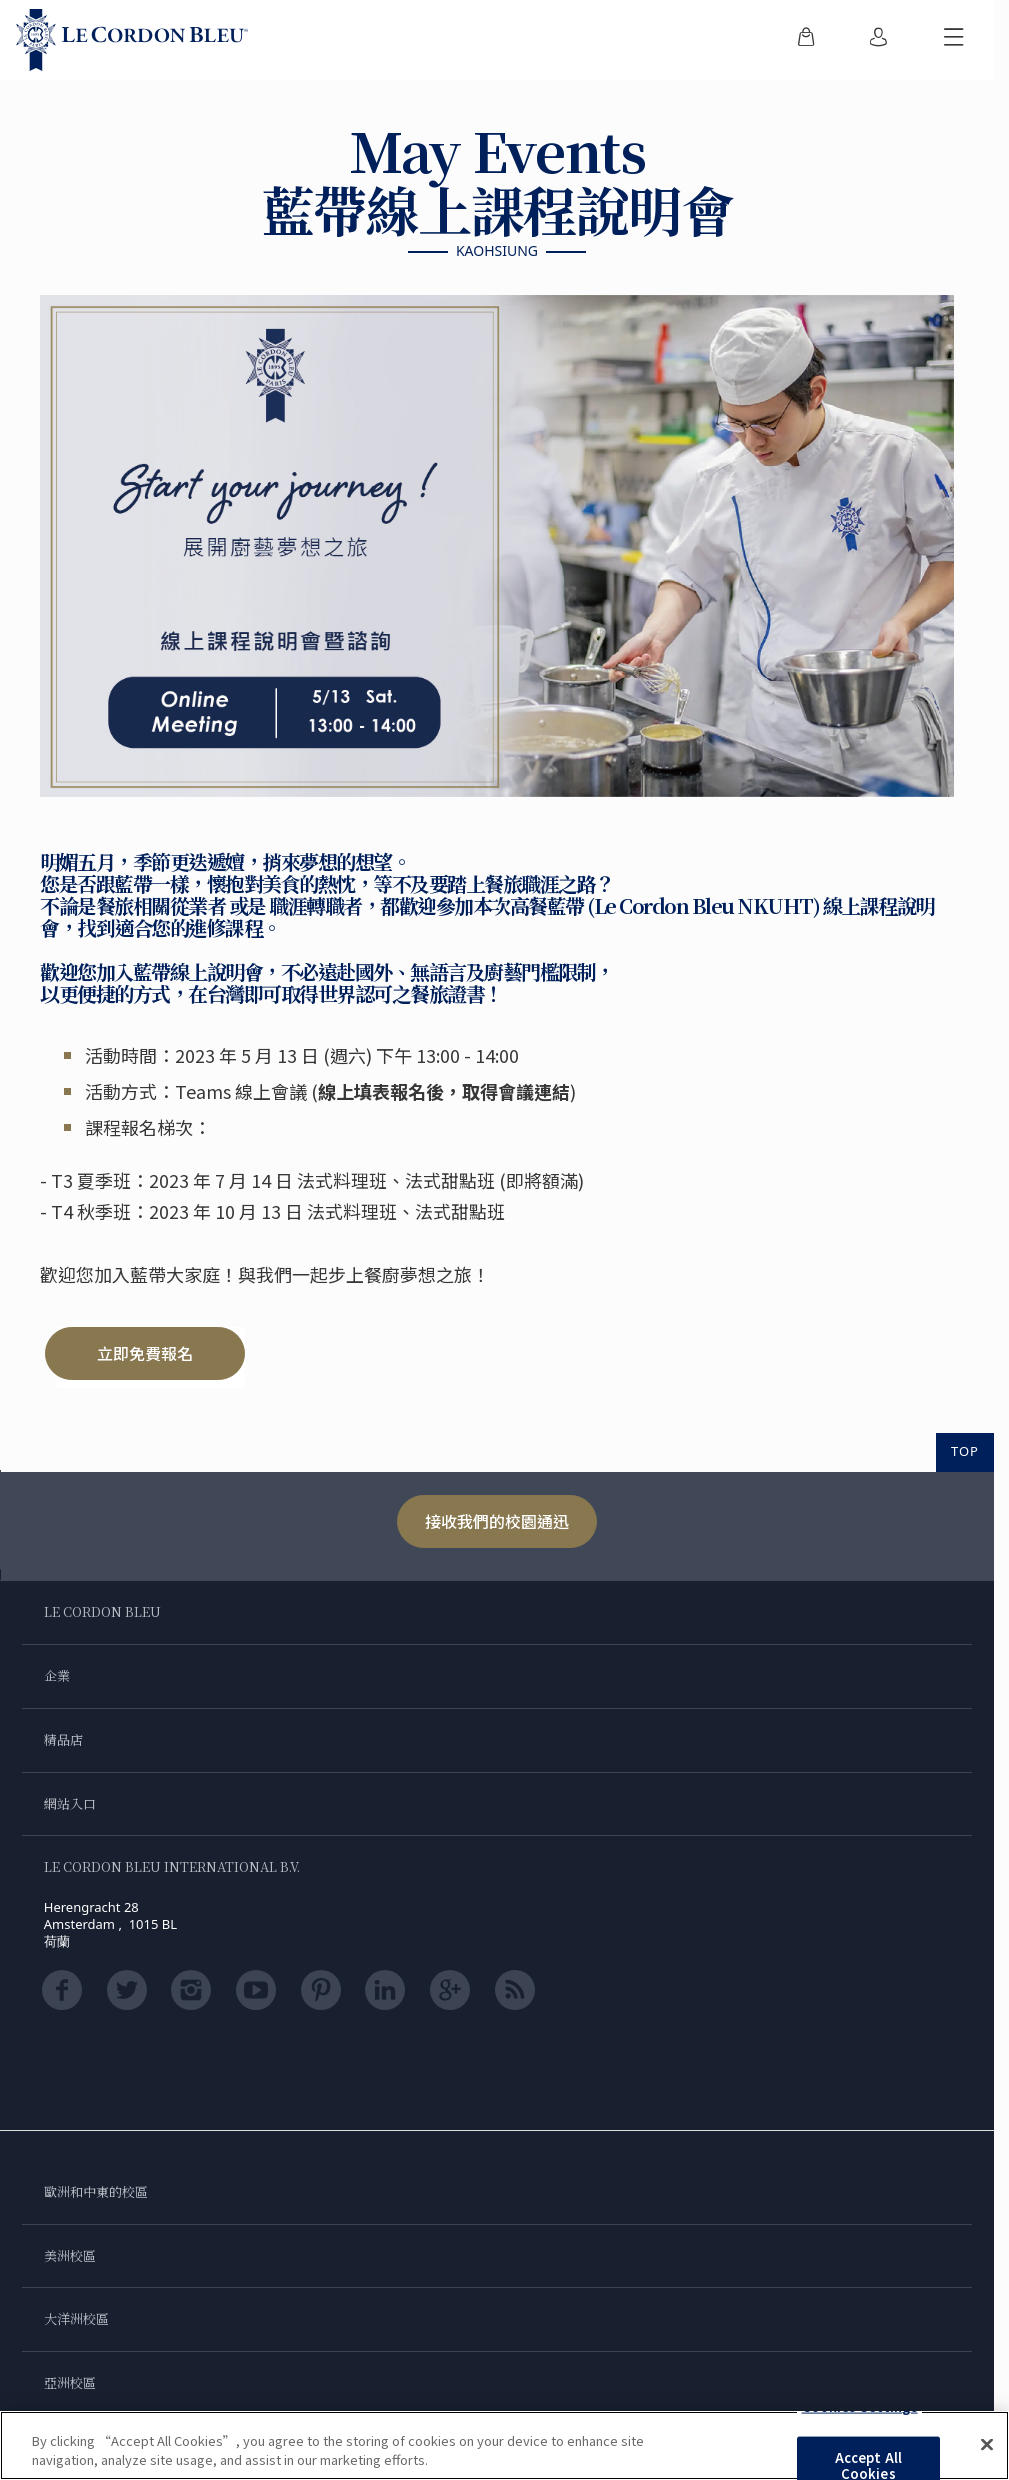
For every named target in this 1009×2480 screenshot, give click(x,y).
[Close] (987, 2445)
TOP (965, 1452)
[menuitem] (806, 40)
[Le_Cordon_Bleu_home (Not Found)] (132, 40)
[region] (504, 2445)
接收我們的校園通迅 (497, 1521)
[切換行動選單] (954, 40)
